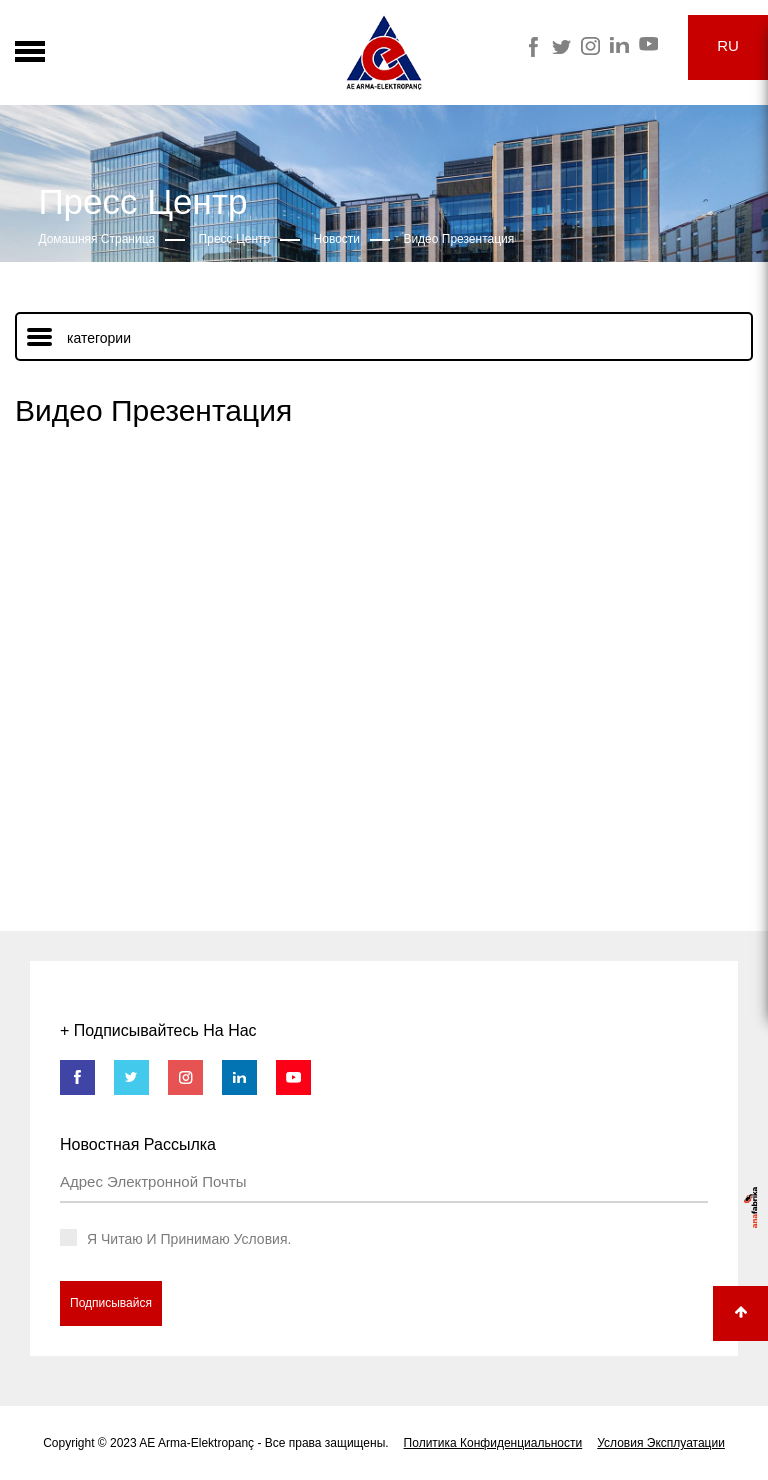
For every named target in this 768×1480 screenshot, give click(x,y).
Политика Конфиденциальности (493, 1443)
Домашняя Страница (96, 239)
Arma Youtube (648, 44)
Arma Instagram (590, 46)
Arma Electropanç (384, 52)
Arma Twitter (561, 47)
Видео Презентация (458, 239)
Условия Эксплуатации (661, 1443)
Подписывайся (111, 1303)
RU (728, 45)
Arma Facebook (532, 47)
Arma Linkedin (619, 45)
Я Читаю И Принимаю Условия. (189, 1239)
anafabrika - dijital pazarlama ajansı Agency (751, 1207)
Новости (337, 239)
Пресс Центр (235, 239)
